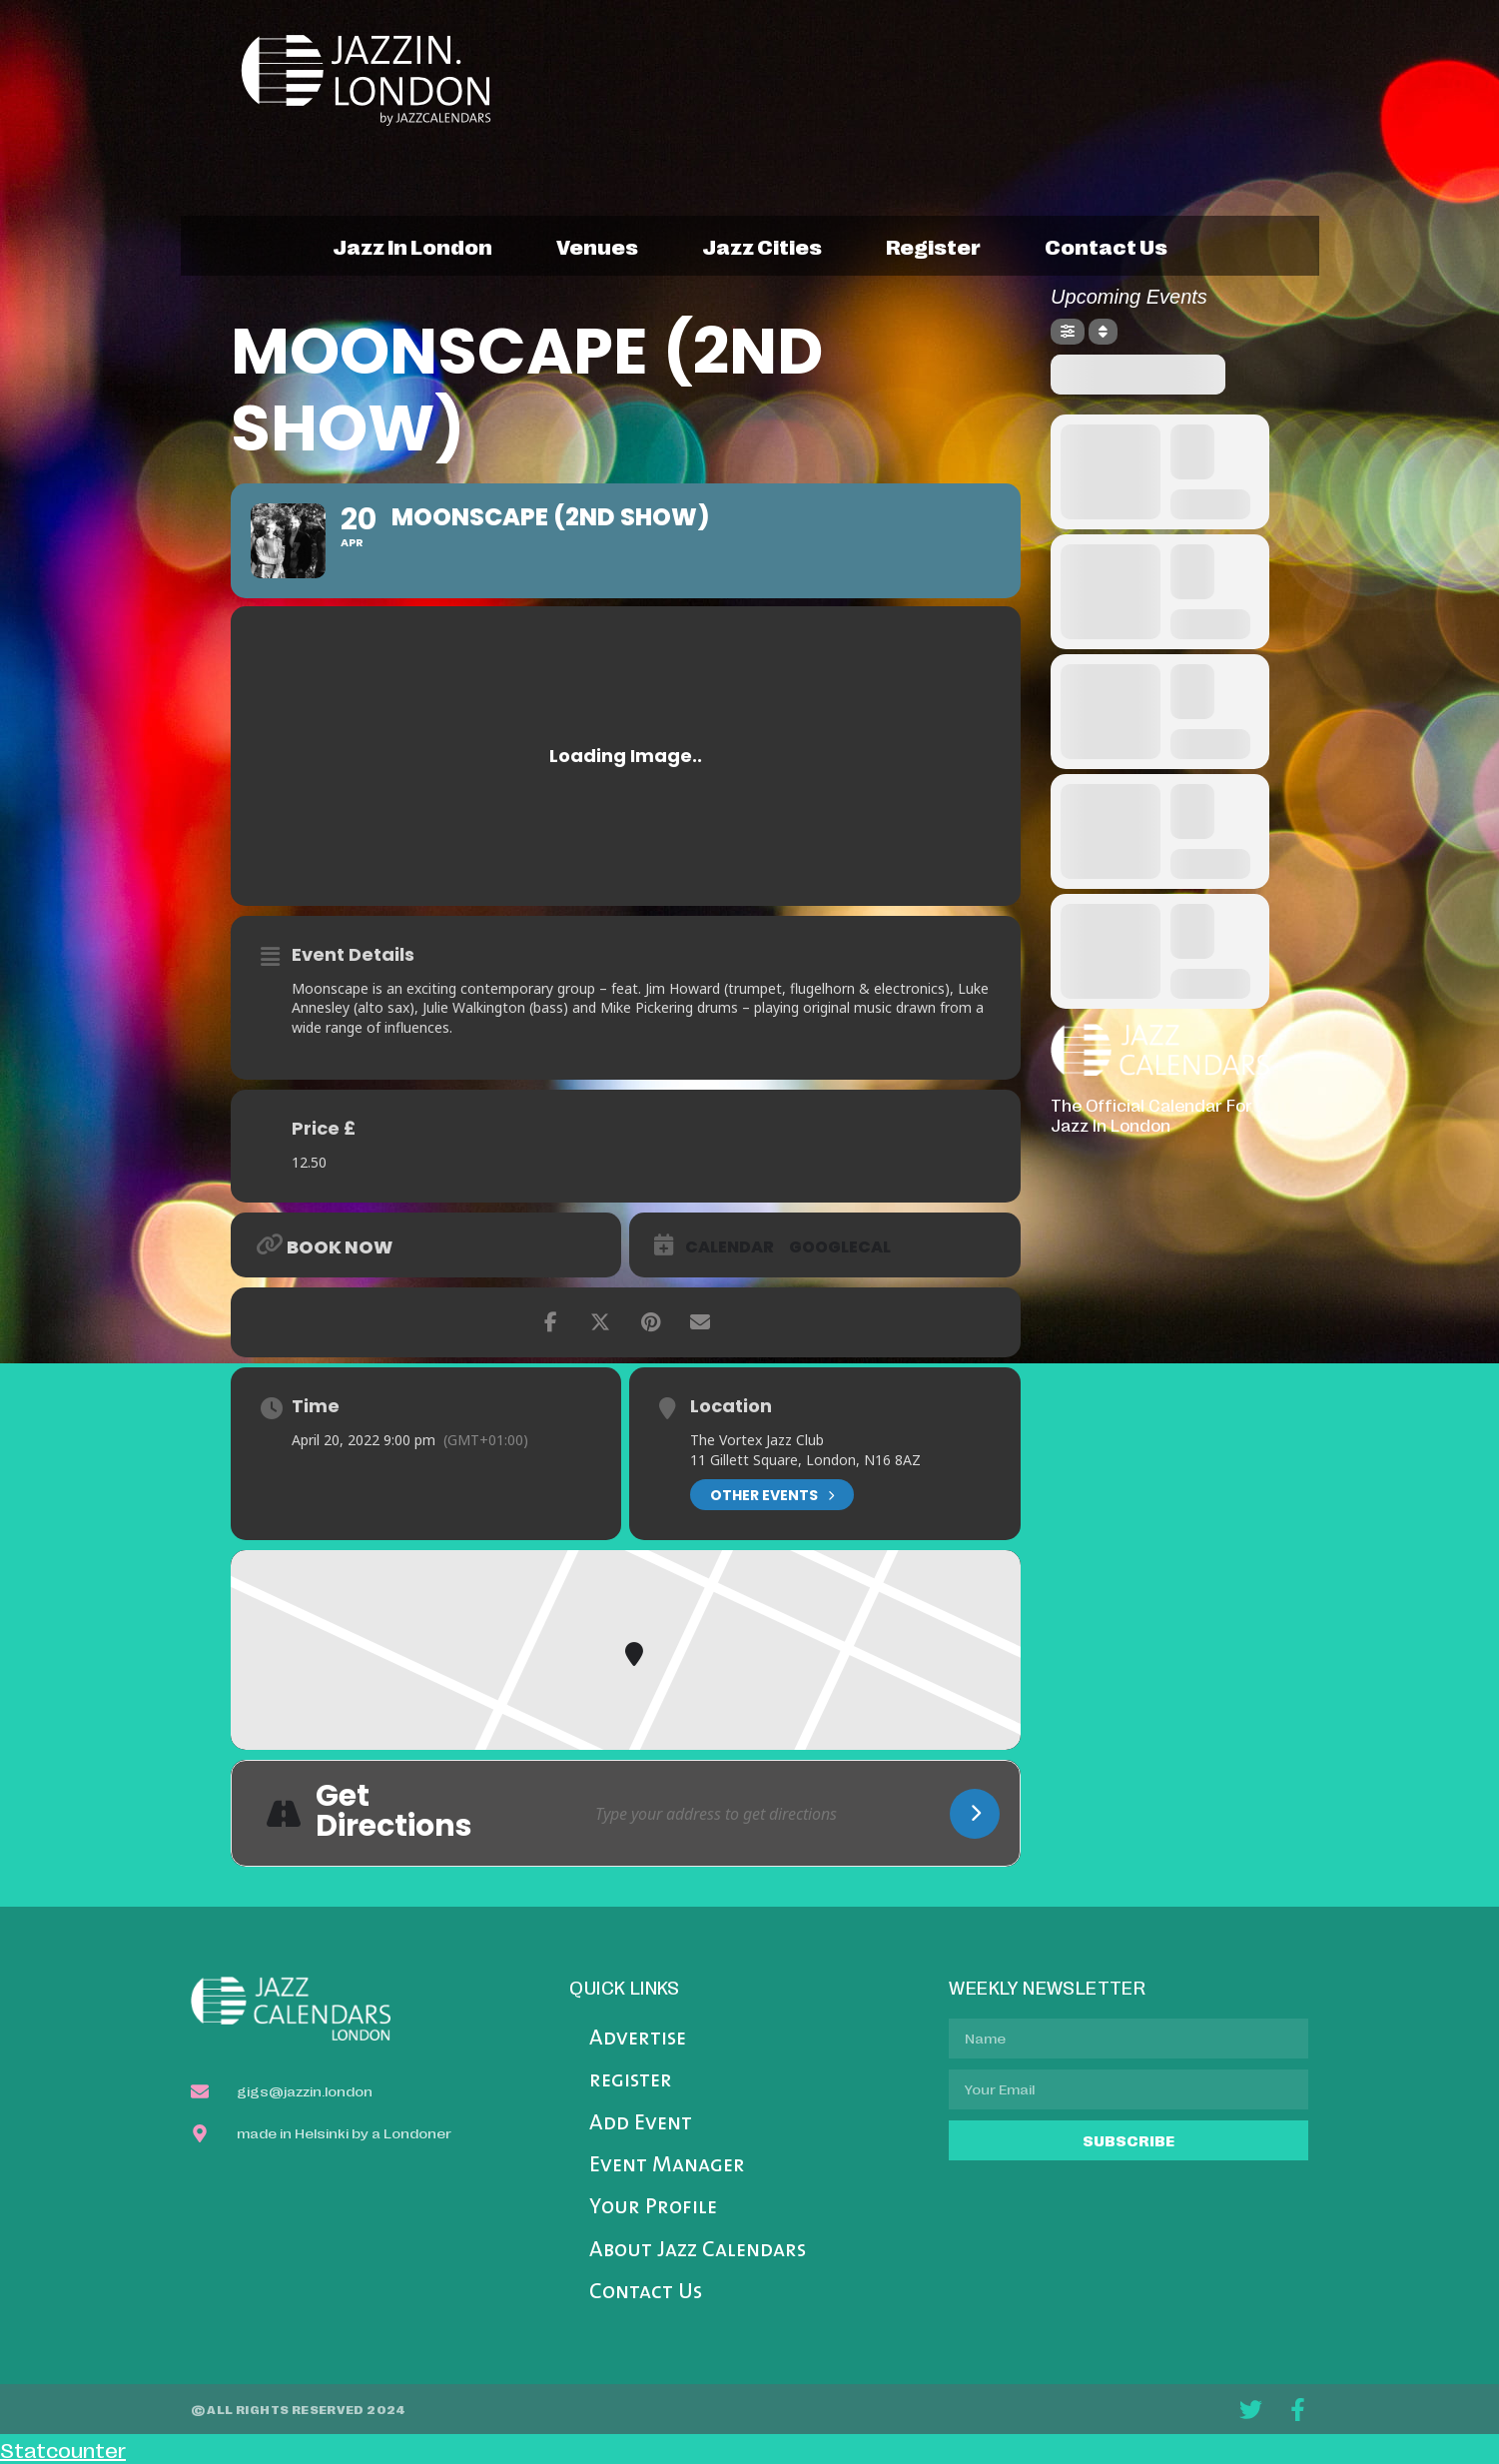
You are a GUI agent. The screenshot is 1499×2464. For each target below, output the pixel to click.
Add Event (640, 2123)
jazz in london (412, 246)
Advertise (637, 2039)
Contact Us (645, 2292)
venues (597, 246)
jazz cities (762, 246)
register (933, 246)
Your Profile (653, 2207)
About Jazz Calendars (697, 2250)
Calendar (729, 1247)
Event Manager (667, 2165)
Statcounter (63, 2449)
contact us (1106, 246)
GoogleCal (840, 1247)
